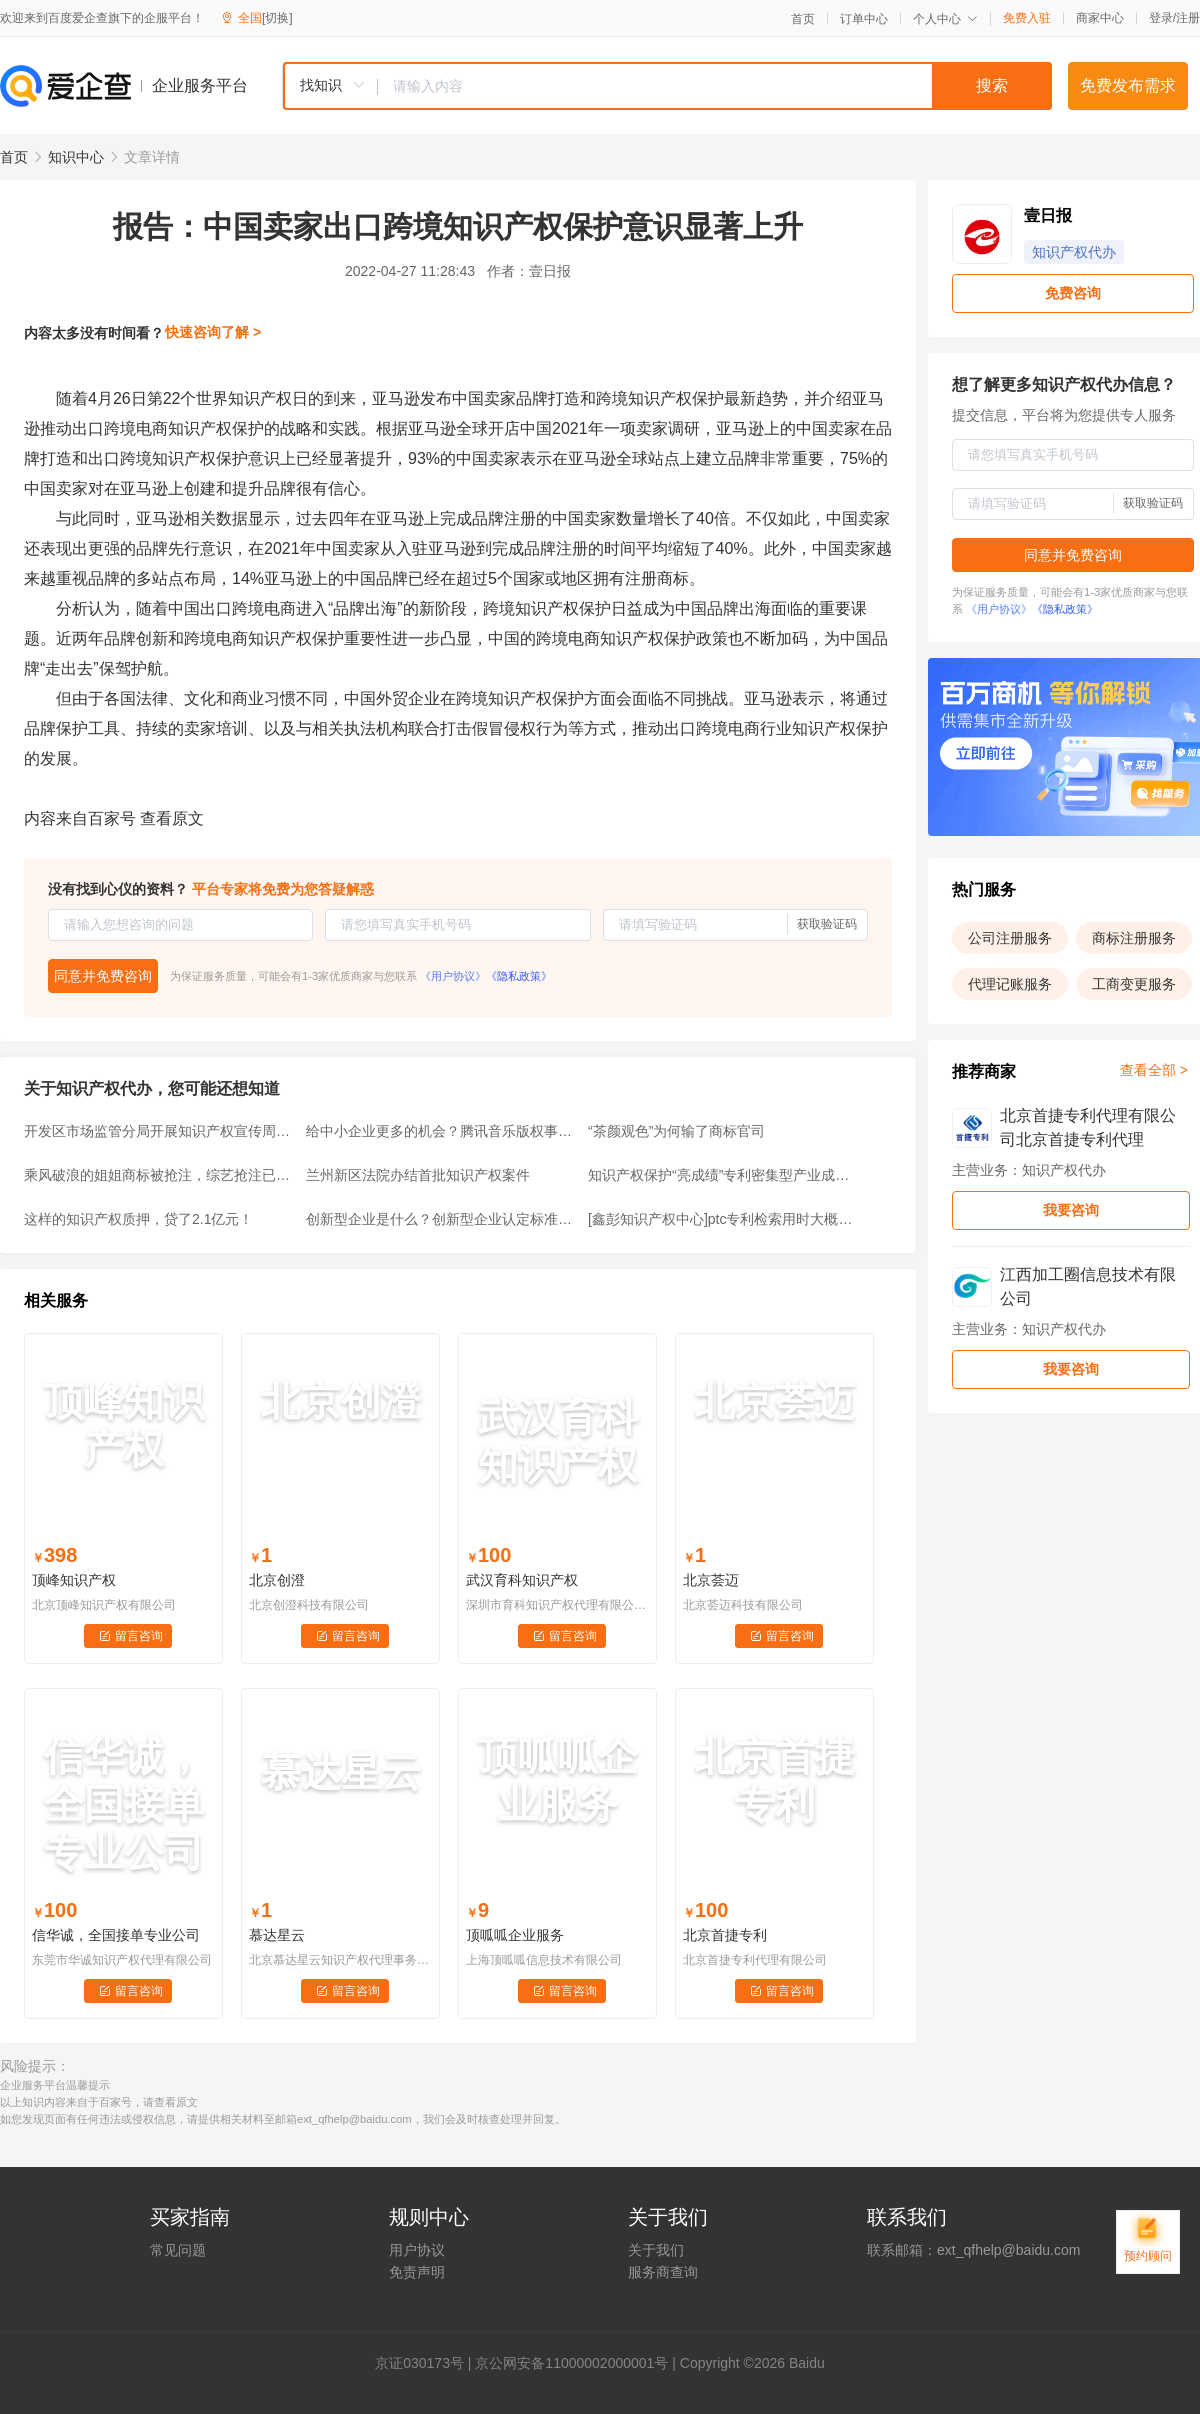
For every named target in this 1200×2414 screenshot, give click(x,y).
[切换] (277, 18)
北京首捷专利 (725, 1935)
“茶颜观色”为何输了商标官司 (676, 1131)
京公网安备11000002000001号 (571, 2363)
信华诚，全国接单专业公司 (116, 1935)
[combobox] (667, 86)
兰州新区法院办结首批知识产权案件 (418, 1175)
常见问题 (178, 2250)
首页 (803, 19)
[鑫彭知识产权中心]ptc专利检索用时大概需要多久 (723, 1219)
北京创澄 (277, 1580)
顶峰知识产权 (74, 1580)
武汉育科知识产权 (522, 1580)
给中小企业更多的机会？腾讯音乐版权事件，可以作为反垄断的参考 (441, 1131)
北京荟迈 (711, 1580)
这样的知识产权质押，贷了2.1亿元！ (138, 1219)
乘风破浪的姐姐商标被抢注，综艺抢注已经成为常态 (159, 1175)
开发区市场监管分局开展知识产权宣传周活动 (159, 1131)
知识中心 (76, 157)
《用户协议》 (453, 976)
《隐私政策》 (519, 976)
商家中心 (1100, 18)
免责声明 (417, 2272)
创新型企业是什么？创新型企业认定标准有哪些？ (441, 1219)
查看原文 (172, 818)
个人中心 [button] (945, 19)
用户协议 (417, 2250)
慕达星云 (277, 1935)
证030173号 (426, 2363)
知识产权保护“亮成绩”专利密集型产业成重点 (723, 1175)
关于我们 (656, 2250)
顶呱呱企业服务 (515, 1935)
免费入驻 (1027, 18)
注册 (1188, 18)
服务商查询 (663, 2272)
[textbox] (715, 86)
